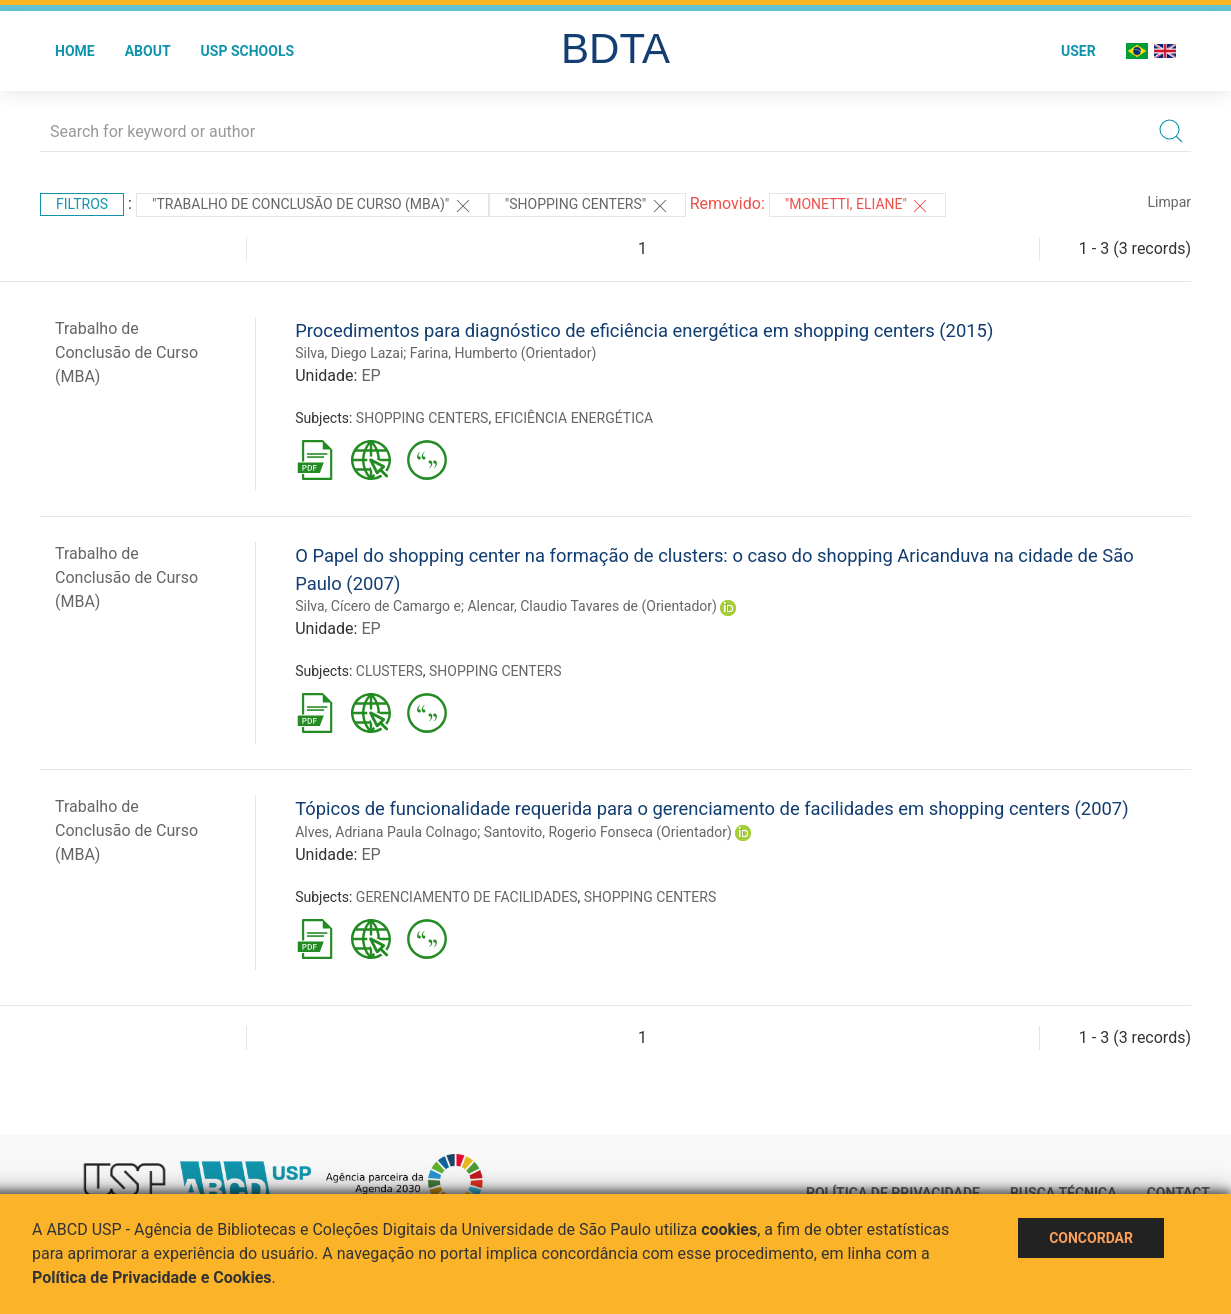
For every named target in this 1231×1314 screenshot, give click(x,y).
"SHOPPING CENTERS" (587, 206)
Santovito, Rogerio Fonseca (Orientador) (608, 832)
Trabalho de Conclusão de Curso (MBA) (126, 352)
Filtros (82, 204)
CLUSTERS (389, 671)
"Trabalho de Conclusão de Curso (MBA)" (312, 206)
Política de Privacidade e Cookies (152, 1277)
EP (370, 375)
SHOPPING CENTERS (422, 418)
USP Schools (248, 51)
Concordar (1091, 1238)
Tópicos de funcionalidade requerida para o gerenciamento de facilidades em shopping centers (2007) (711, 808)
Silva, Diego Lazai (349, 353)
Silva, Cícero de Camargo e (378, 606)
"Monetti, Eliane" (858, 206)
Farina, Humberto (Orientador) (503, 353)
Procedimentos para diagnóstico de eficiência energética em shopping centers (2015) (644, 330)
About (148, 51)
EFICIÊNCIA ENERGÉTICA (574, 418)
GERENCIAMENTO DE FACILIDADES (467, 897)
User (1078, 51)
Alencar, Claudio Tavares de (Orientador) (591, 606)
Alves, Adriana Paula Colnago (386, 832)
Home (75, 51)
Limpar (1169, 202)
